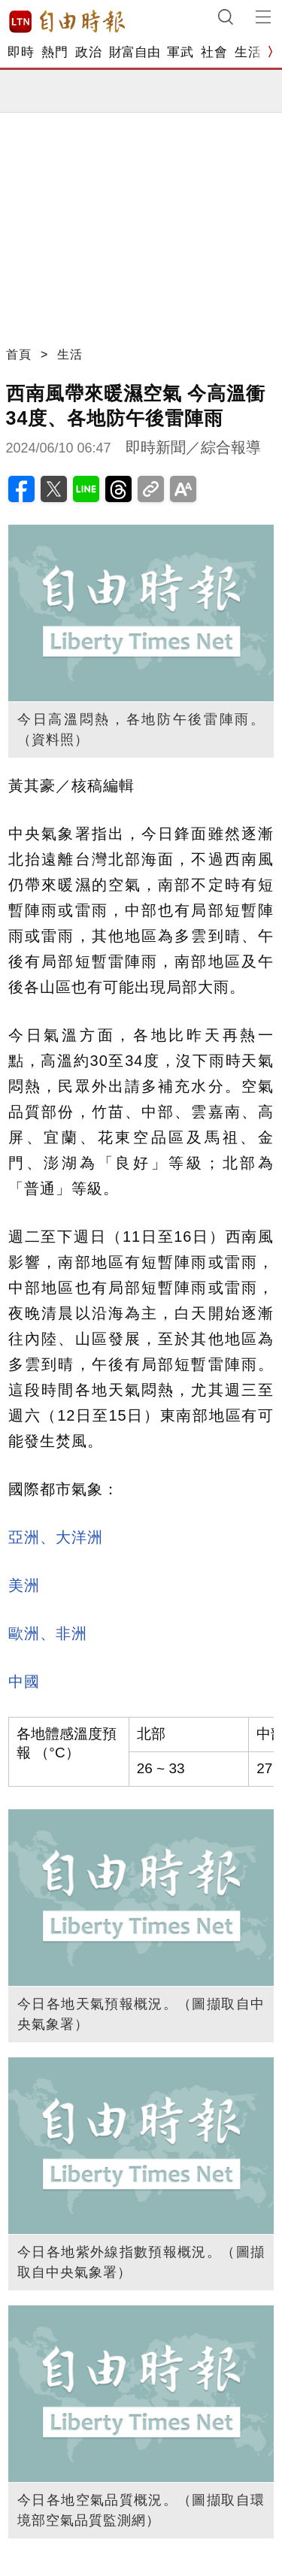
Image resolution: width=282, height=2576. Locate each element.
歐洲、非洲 (47, 1633)
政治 (88, 52)
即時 (21, 52)
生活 (248, 52)
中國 (24, 1681)
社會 (214, 52)
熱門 (54, 52)
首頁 (19, 354)
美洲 (24, 1585)
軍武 (180, 52)
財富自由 (134, 52)
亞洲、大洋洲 (55, 1537)
